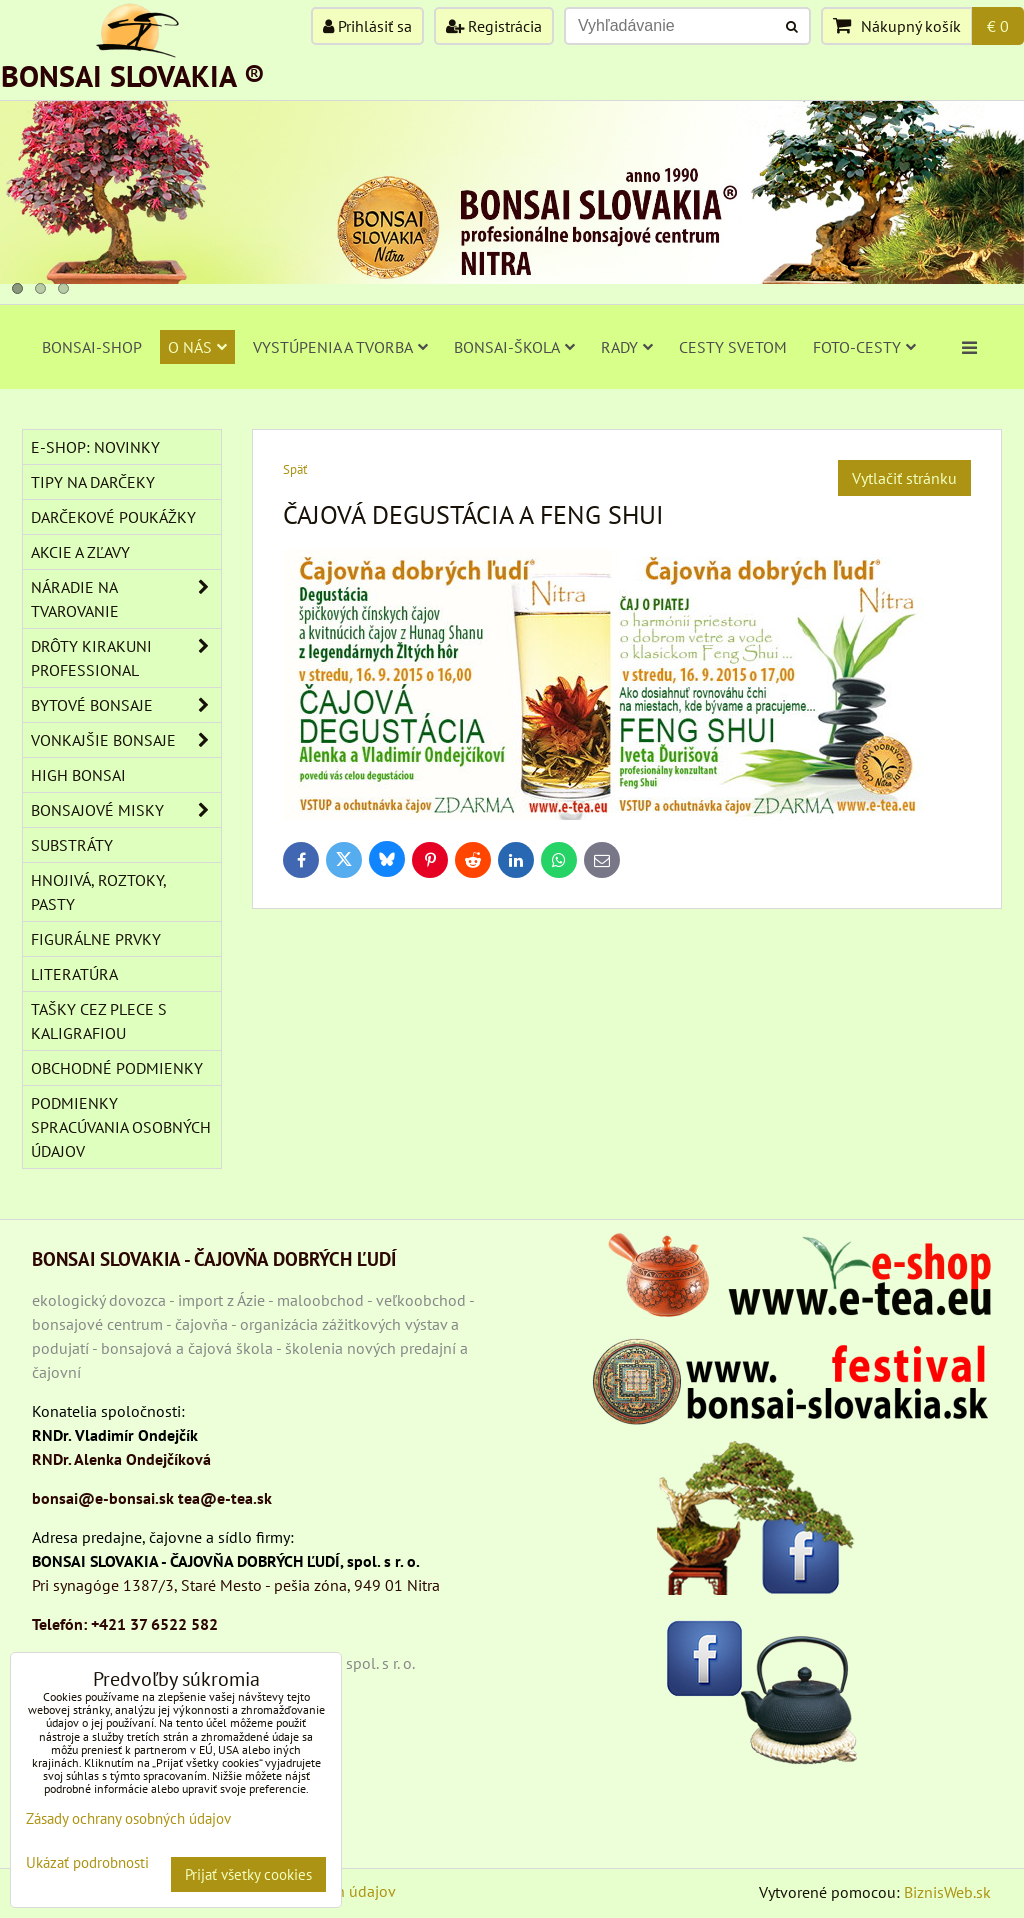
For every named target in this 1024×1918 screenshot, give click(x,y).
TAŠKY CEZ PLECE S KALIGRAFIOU (99, 1021)
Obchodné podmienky (117, 1068)
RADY (627, 347)
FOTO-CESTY (864, 347)
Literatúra (74, 974)
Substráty (72, 845)
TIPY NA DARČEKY (93, 482)
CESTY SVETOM (733, 347)
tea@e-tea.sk (225, 1498)
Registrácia (494, 26)
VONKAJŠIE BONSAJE (126, 740)
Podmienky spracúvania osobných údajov (121, 1127)
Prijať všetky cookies (248, 1874)
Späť (295, 469)
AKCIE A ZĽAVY (80, 552)
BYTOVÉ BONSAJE (126, 705)
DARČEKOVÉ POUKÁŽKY (113, 517)
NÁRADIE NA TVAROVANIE (126, 599)
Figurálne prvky (96, 939)
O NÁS (197, 347)
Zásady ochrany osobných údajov (128, 1818)
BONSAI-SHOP (92, 347)
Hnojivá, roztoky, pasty (99, 892)
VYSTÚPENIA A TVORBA (340, 347)
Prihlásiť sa (367, 26)
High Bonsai (78, 775)
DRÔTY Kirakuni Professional (126, 658)
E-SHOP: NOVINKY (95, 447)
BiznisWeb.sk (947, 1892)
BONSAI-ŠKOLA (514, 347)
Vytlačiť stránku (904, 478)
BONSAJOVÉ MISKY (126, 810)
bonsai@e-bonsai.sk (103, 1498)
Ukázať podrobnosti (87, 1863)
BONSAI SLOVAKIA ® (133, 75)
